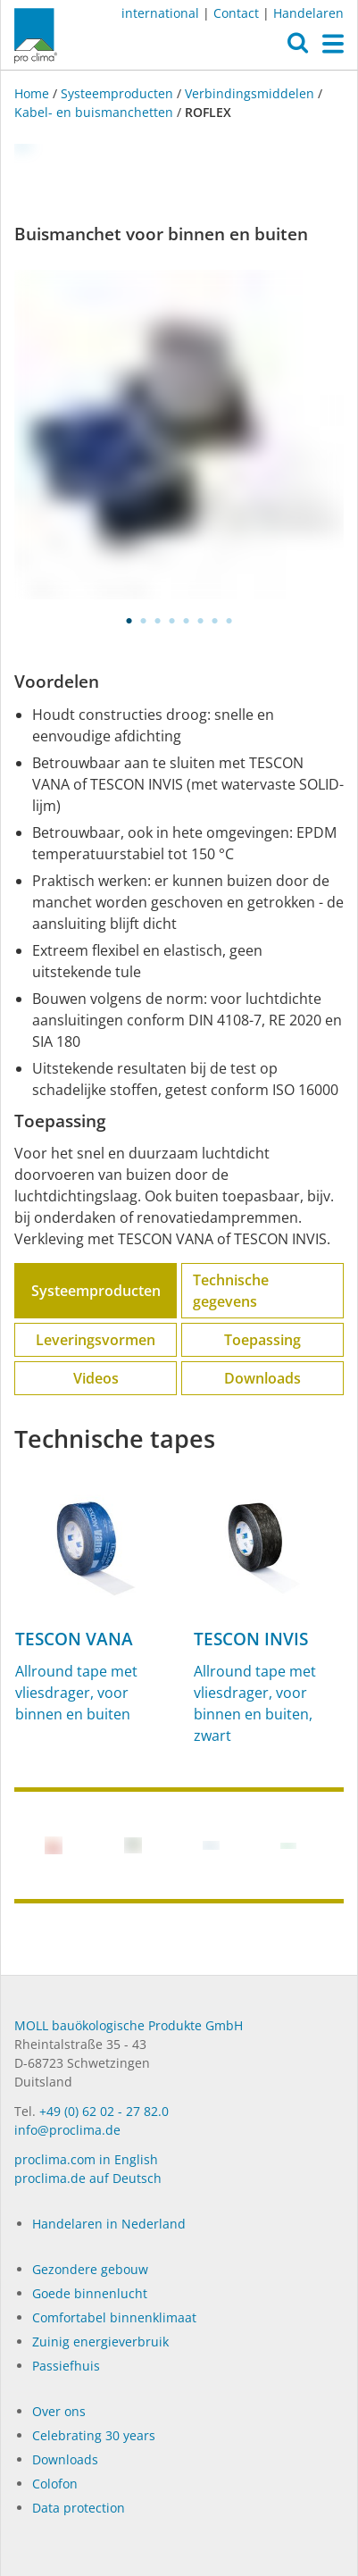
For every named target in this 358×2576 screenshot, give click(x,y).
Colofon (55, 2483)
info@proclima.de (67, 2129)
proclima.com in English (86, 2159)
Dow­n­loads (65, 2459)
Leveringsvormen (95, 1340)
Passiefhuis (66, 2365)
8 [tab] (229, 621)
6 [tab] (201, 621)
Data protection (78, 2507)
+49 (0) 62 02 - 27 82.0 (104, 2111)
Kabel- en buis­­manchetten (93, 112)
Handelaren (308, 12)
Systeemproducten (117, 93)
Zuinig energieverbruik (100, 2341)
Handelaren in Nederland (109, 2223)
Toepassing (262, 1340)
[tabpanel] (179, 434)
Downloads (262, 1378)
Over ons (59, 2411)
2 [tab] (144, 621)
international (160, 12)
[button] (298, 47)
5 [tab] (186, 621)
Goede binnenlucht (89, 2293)
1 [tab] (129, 621)
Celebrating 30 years (93, 2435)
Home (33, 93)
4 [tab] (172, 621)
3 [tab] (158, 621)
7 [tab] (215, 621)
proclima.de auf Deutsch (88, 2178)
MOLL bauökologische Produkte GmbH (128, 2025)
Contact (236, 12)
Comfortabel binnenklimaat (114, 2317)
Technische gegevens (231, 1290)
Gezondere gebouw (90, 2269)
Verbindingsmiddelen (249, 93)
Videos (96, 1378)
